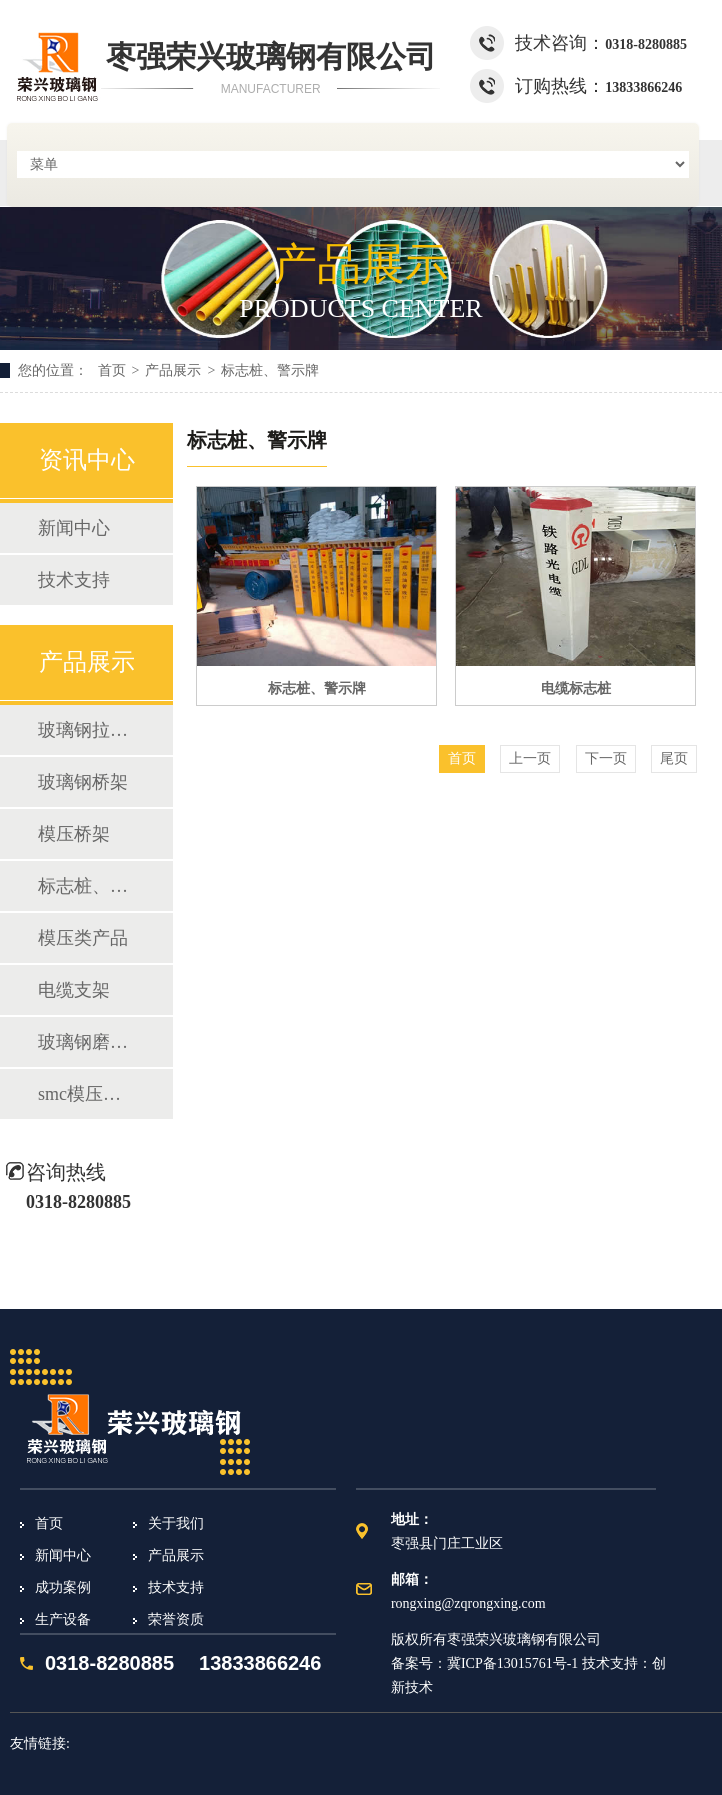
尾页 (674, 758)
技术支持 (74, 580)
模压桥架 (74, 834)
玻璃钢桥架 (83, 782)
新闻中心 (74, 528)
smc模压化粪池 (85, 1094)
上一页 (530, 758)
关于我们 (176, 1523)
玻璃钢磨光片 (85, 1042)
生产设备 (63, 1619)
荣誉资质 (176, 1619)
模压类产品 (83, 938)
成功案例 (63, 1587)
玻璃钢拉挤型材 (85, 730)
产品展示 (173, 370)
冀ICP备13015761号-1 (512, 1663)
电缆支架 (74, 990)
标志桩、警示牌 (270, 370)
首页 (112, 370)
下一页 (606, 758)
